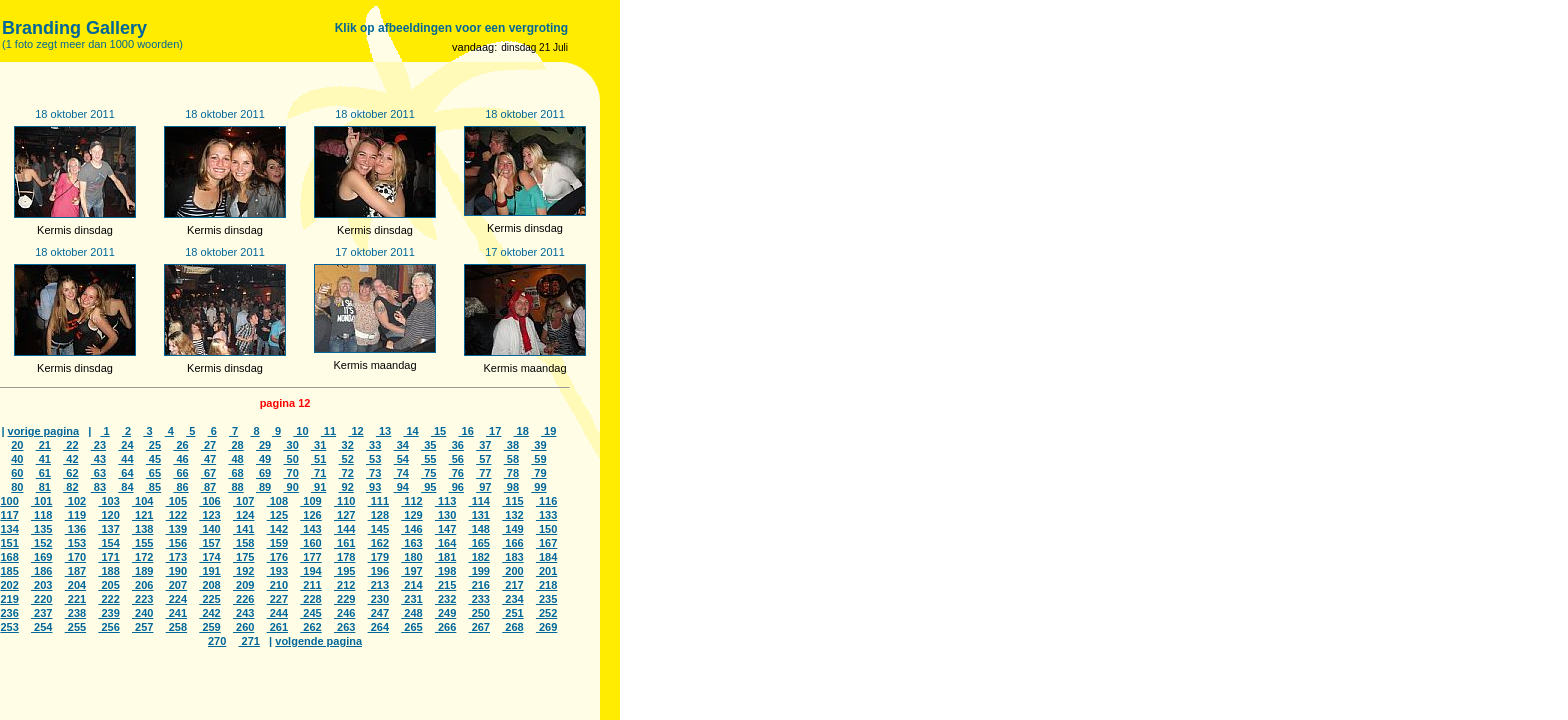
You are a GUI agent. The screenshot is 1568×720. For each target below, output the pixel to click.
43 (98, 459)
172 (142, 557)
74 (401, 473)
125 (277, 515)
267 (479, 627)
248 (411, 613)
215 (445, 585)
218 (546, 585)
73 (373, 473)
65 (153, 473)
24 (125, 445)
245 (310, 613)
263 (344, 627)
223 (142, 599)
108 (277, 501)
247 (378, 613)
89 (263, 487)
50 (290, 459)
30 (290, 445)
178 (344, 557)
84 (125, 487)
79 (538, 473)
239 (108, 613)
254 (41, 627)
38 (511, 445)
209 (243, 585)
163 (411, 543)
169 (41, 557)
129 (411, 515)
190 (176, 571)
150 (546, 529)
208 (209, 585)
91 (318, 487)
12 (355, 431)
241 (176, 613)
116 (546, 501)
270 (217, 641)
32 (346, 445)
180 (411, 557)
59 (538, 459)
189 (142, 571)
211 (310, 585)
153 (75, 543)
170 (75, 557)
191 (209, 571)
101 (41, 501)
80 (17, 487)
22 (70, 445)
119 (75, 515)
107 (243, 501)
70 (290, 473)
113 (445, 501)
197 (411, 571)
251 (512, 613)
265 (411, 627)
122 (176, 515)
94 (401, 487)
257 (142, 627)
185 (9, 571)
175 (243, 557)
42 (70, 459)
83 (98, 487)
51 (318, 459)
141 (243, 529)
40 (17, 459)
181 (445, 557)
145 (378, 529)
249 (445, 613)
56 (456, 459)
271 (249, 641)
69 (263, 473)
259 (209, 627)
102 (75, 501)
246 (344, 613)
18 (521, 431)
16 (465, 431)
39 (538, 445)
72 (346, 473)
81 (43, 487)
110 (344, 501)
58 (511, 459)
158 (243, 543)
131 (479, 515)
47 (208, 459)
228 (310, 599)
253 (9, 627)
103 (108, 501)
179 (378, 557)
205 (108, 585)
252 (546, 613)
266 (445, 627)
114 (479, 501)
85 (153, 487)
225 (209, 599)
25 (153, 445)
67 (208, 473)
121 (142, 515)
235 (546, 599)
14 (410, 431)
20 (17, 445)
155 (142, 543)
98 (511, 487)
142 (277, 529)
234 (512, 599)
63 (98, 473)
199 (479, 571)
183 (512, 557)
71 (318, 473)
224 (176, 599)
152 (41, 543)
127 (344, 515)
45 (153, 459)
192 (243, 571)
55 (428, 459)
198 (445, 571)
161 (344, 543)
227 (277, 599)
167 (546, 543)
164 (445, 543)
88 (235, 487)
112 (411, 501)
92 (346, 487)
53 (373, 459)
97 (483, 487)
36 (456, 445)
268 (512, 627)
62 (70, 473)
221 (75, 599)
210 (277, 585)
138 (142, 529)
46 (180, 459)
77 (483, 473)
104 (142, 501)
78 (511, 473)
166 (512, 543)
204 (75, 585)
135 (41, 529)
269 (546, 627)
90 (290, 487)
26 (180, 445)
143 (310, 529)
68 (235, 473)
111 (378, 501)
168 (9, 557)
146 (411, 529)
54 (401, 459)
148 (479, 529)
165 (479, 543)
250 (479, 613)
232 (445, 599)
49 (263, 459)
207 (176, 585)
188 (108, 571)
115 (512, 501)
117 (9, 515)
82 (70, 487)
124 (243, 515)
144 (344, 529)
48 (235, 459)
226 (243, 599)
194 (310, 571)
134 (9, 529)
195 (344, 571)
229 (344, 599)
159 (277, 543)
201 (546, 571)
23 (98, 445)
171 (108, 557)
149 (512, 529)
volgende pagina (318, 641)
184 (546, 557)
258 (176, 627)
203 (41, 585)
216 (479, 585)
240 (142, 613)
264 (378, 627)
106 (209, 501)
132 (512, 515)
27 (208, 445)
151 (9, 543)
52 (346, 459)
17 (493, 431)
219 (9, 599)
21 (43, 445)
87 (208, 487)
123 (209, 515)
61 (43, 473)
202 (9, 585)
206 (142, 585)
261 (277, 627)
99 (538, 487)
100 (9, 501)
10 (300, 431)
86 (180, 487)
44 (125, 459)
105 (176, 501)
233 (479, 599)
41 (43, 459)
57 (483, 459)
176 (277, 557)
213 (378, 585)
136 (75, 529)
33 (373, 445)
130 (445, 515)
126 (310, 515)
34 (401, 445)
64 (125, 473)
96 (456, 487)
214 (411, 585)
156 (176, 543)
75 (428, 473)
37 (483, 445)
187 (75, 571)
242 (209, 613)
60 (17, 473)
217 (512, 585)
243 (243, 613)
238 (75, 613)
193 (277, 571)
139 (176, 529)
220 (41, 599)
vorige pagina (44, 431)
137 (108, 529)
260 (243, 627)
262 (310, 627)
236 (9, 613)
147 (445, 529)
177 (310, 557)
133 (546, 515)
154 (108, 543)
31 (318, 445)
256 (108, 627)
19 (548, 431)
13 (383, 431)
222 (108, 599)
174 (209, 557)
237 (41, 613)
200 (512, 571)
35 (428, 445)
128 (378, 515)
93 (373, 487)
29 (263, 445)
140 (209, 529)
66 (180, 473)
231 (411, 599)
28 (235, 445)
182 (479, 557)
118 (41, 515)
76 (456, 473)
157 (209, 543)
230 (378, 599)
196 (378, 571)
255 (75, 627)
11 (328, 431)
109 (310, 501)
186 (41, 571)
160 (310, 543)
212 (344, 585)
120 (108, 515)
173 (176, 557)
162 (378, 543)
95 (428, 487)
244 (277, 613)
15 (438, 431)
